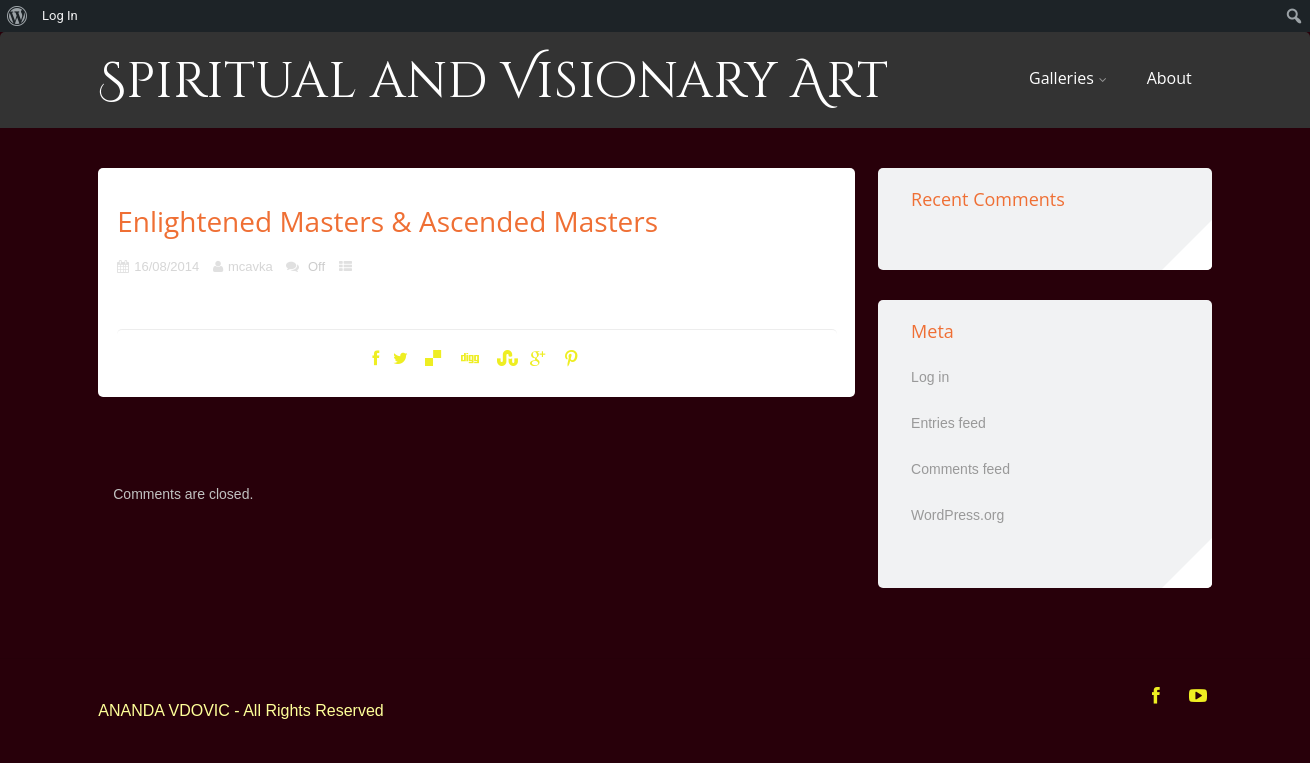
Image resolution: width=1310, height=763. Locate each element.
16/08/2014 (166, 266)
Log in (930, 377)
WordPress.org (957, 515)
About (1169, 78)
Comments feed (960, 469)
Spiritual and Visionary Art (493, 82)
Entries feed (948, 423)
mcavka (250, 266)
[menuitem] (17, 16)
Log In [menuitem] (60, 15)
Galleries (1068, 78)
